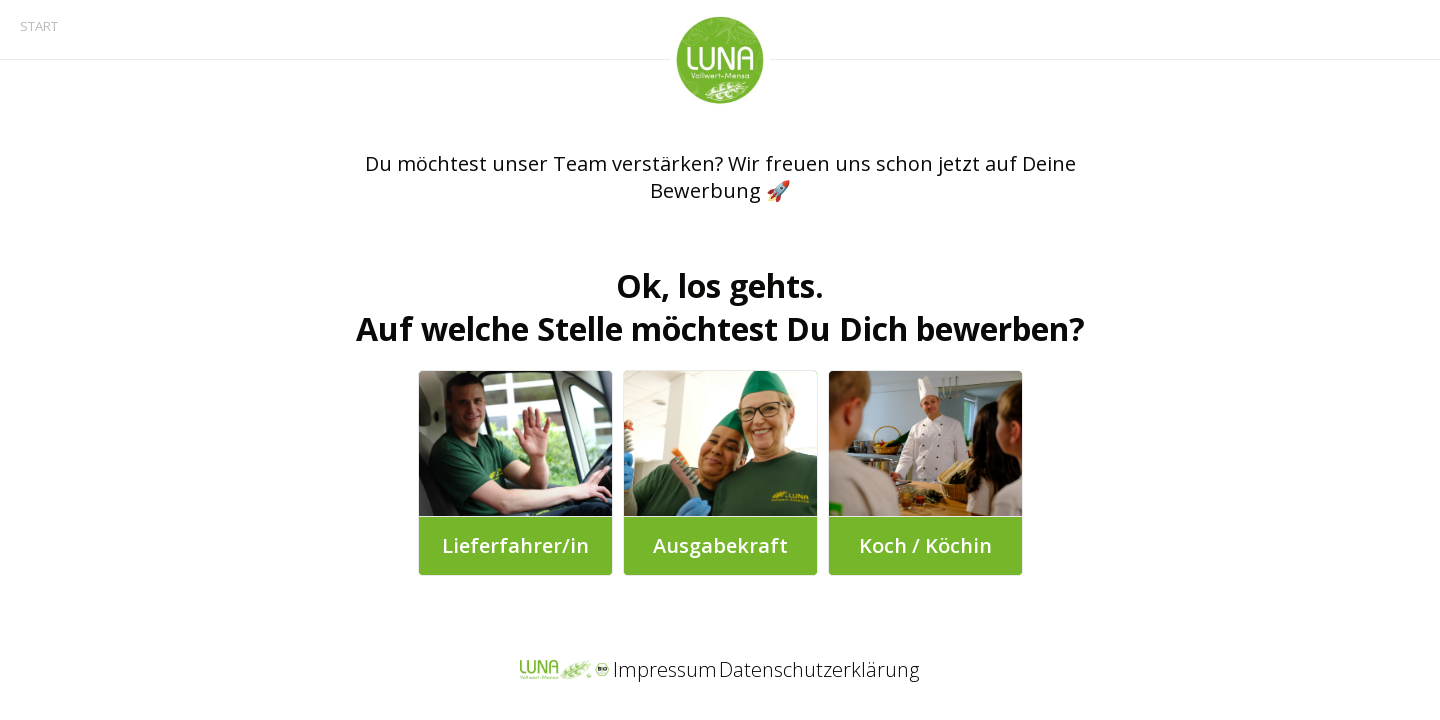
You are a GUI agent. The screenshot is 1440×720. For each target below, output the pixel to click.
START (39, 26)
